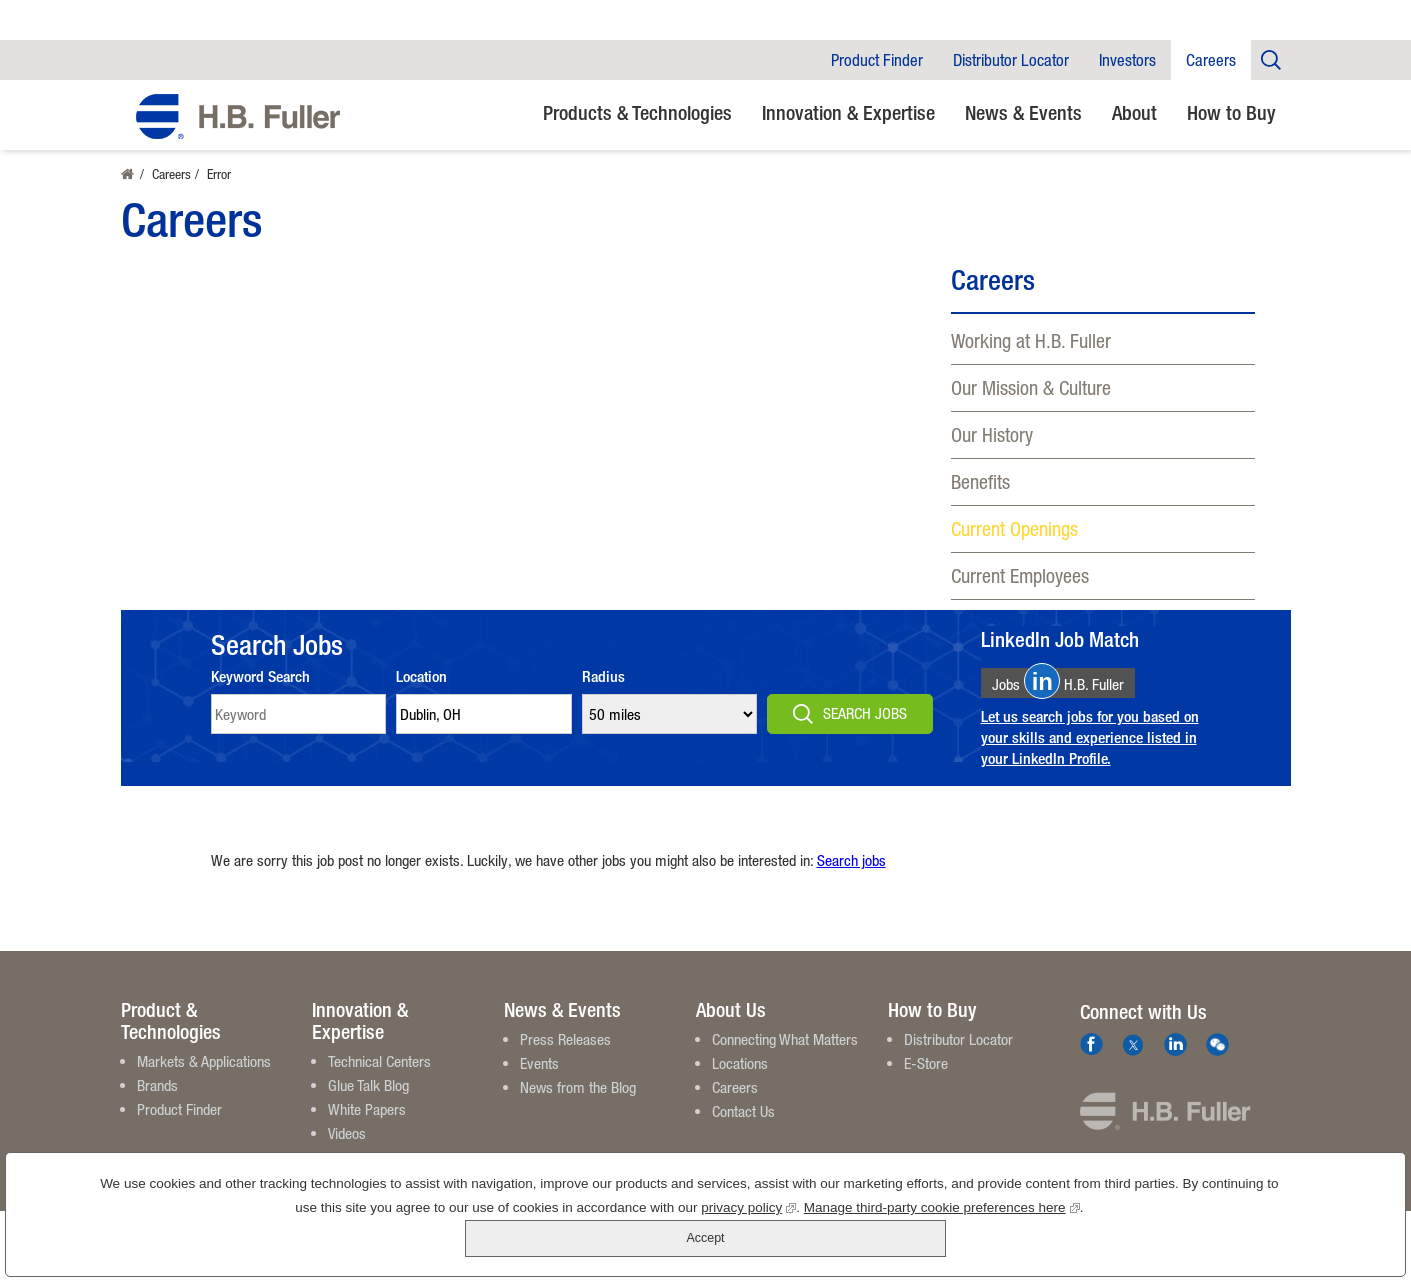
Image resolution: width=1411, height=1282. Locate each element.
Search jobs (851, 878)
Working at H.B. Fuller (1031, 340)
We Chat (1217, 1062)
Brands (157, 1103)
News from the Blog (578, 1105)
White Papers (367, 1127)
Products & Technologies (637, 112)
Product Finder (877, 60)
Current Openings (1014, 528)
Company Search (1271, 59)
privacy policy (695, 1242)
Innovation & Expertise (848, 112)
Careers (1211, 60)
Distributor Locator (1011, 60)
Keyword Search (260, 694)
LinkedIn (1175, 1062)
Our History (992, 434)
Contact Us (743, 1129)
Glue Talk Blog (368, 1103)
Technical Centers (379, 1079)
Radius (603, 694)
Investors (1127, 60)
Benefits (980, 481)
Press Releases (565, 1057)
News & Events (1023, 112)
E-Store (926, 1081)
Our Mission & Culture (1031, 387)
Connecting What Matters (785, 1057)
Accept (1319, 1231)
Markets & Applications (204, 1079)
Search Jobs (865, 731)
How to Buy (1231, 112)
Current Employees (1020, 575)
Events (539, 1081)
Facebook (1091, 1062)
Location (421, 694)
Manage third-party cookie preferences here (888, 1242)
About (1134, 112)
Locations (740, 1081)
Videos (347, 1151)
